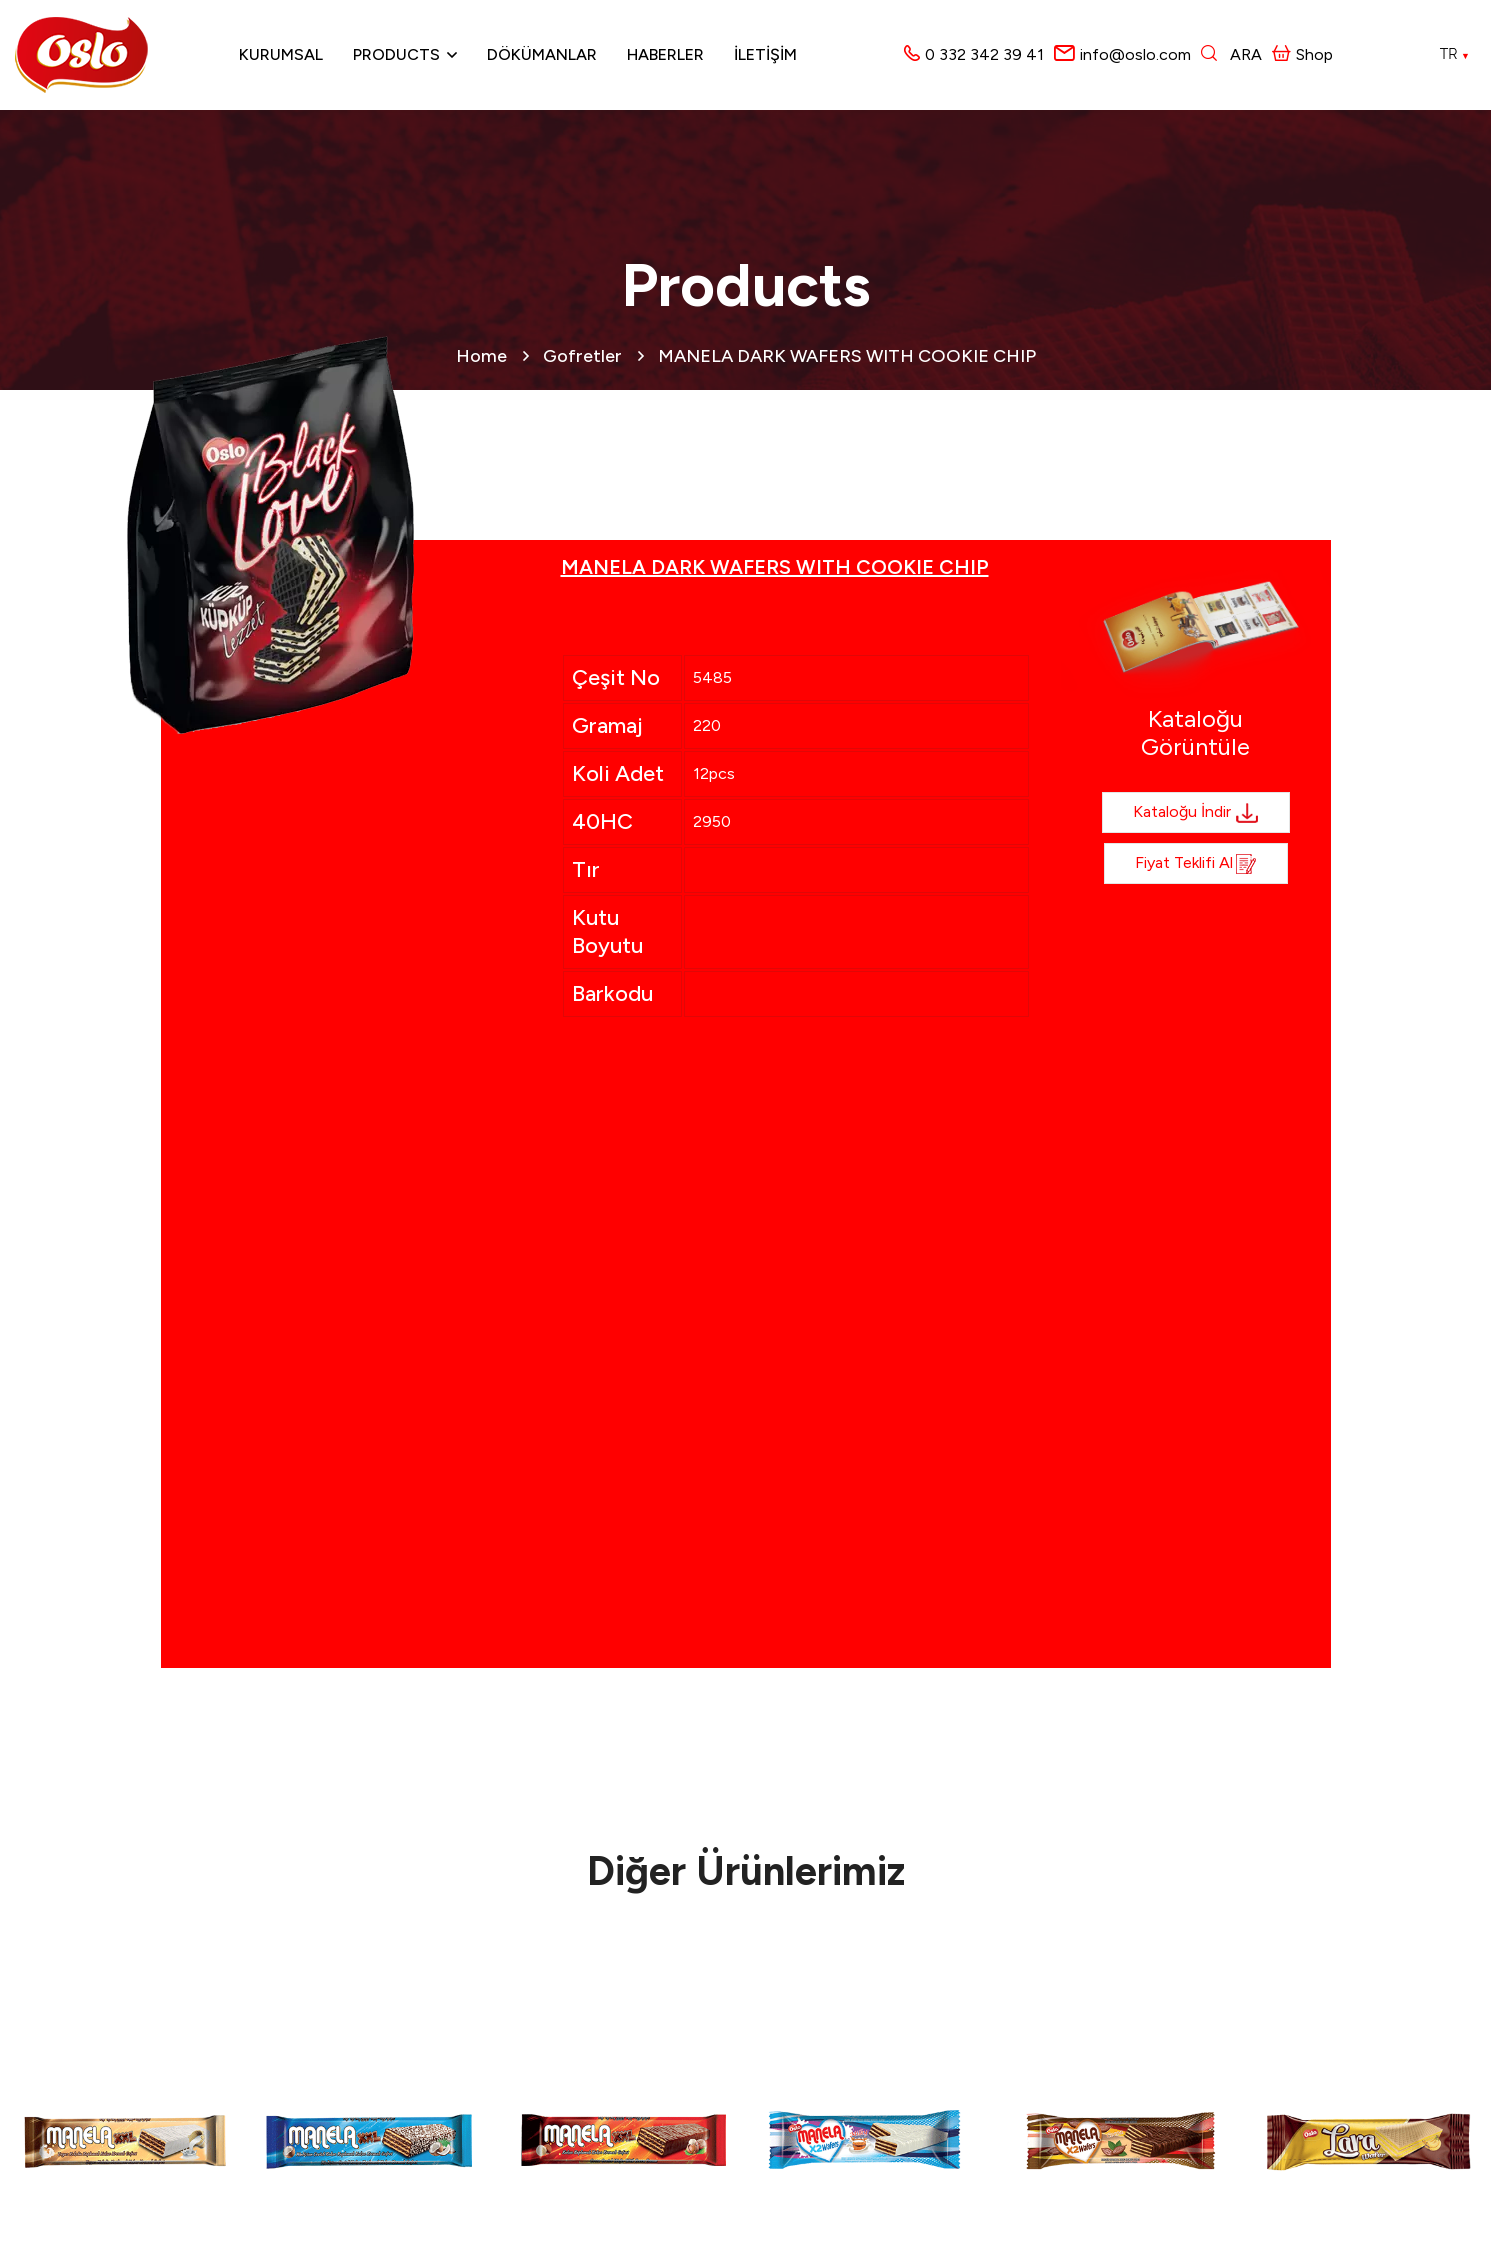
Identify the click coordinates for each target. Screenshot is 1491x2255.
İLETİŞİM (765, 54)
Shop (1302, 54)
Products (396, 54)
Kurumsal (281, 54)
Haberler (665, 54)
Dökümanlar (542, 54)
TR (1455, 54)
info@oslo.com (1135, 54)
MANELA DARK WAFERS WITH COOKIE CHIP (847, 356)
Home (481, 356)
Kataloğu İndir (1196, 813)
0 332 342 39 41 (984, 54)
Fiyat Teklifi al (1196, 864)
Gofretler (582, 356)
